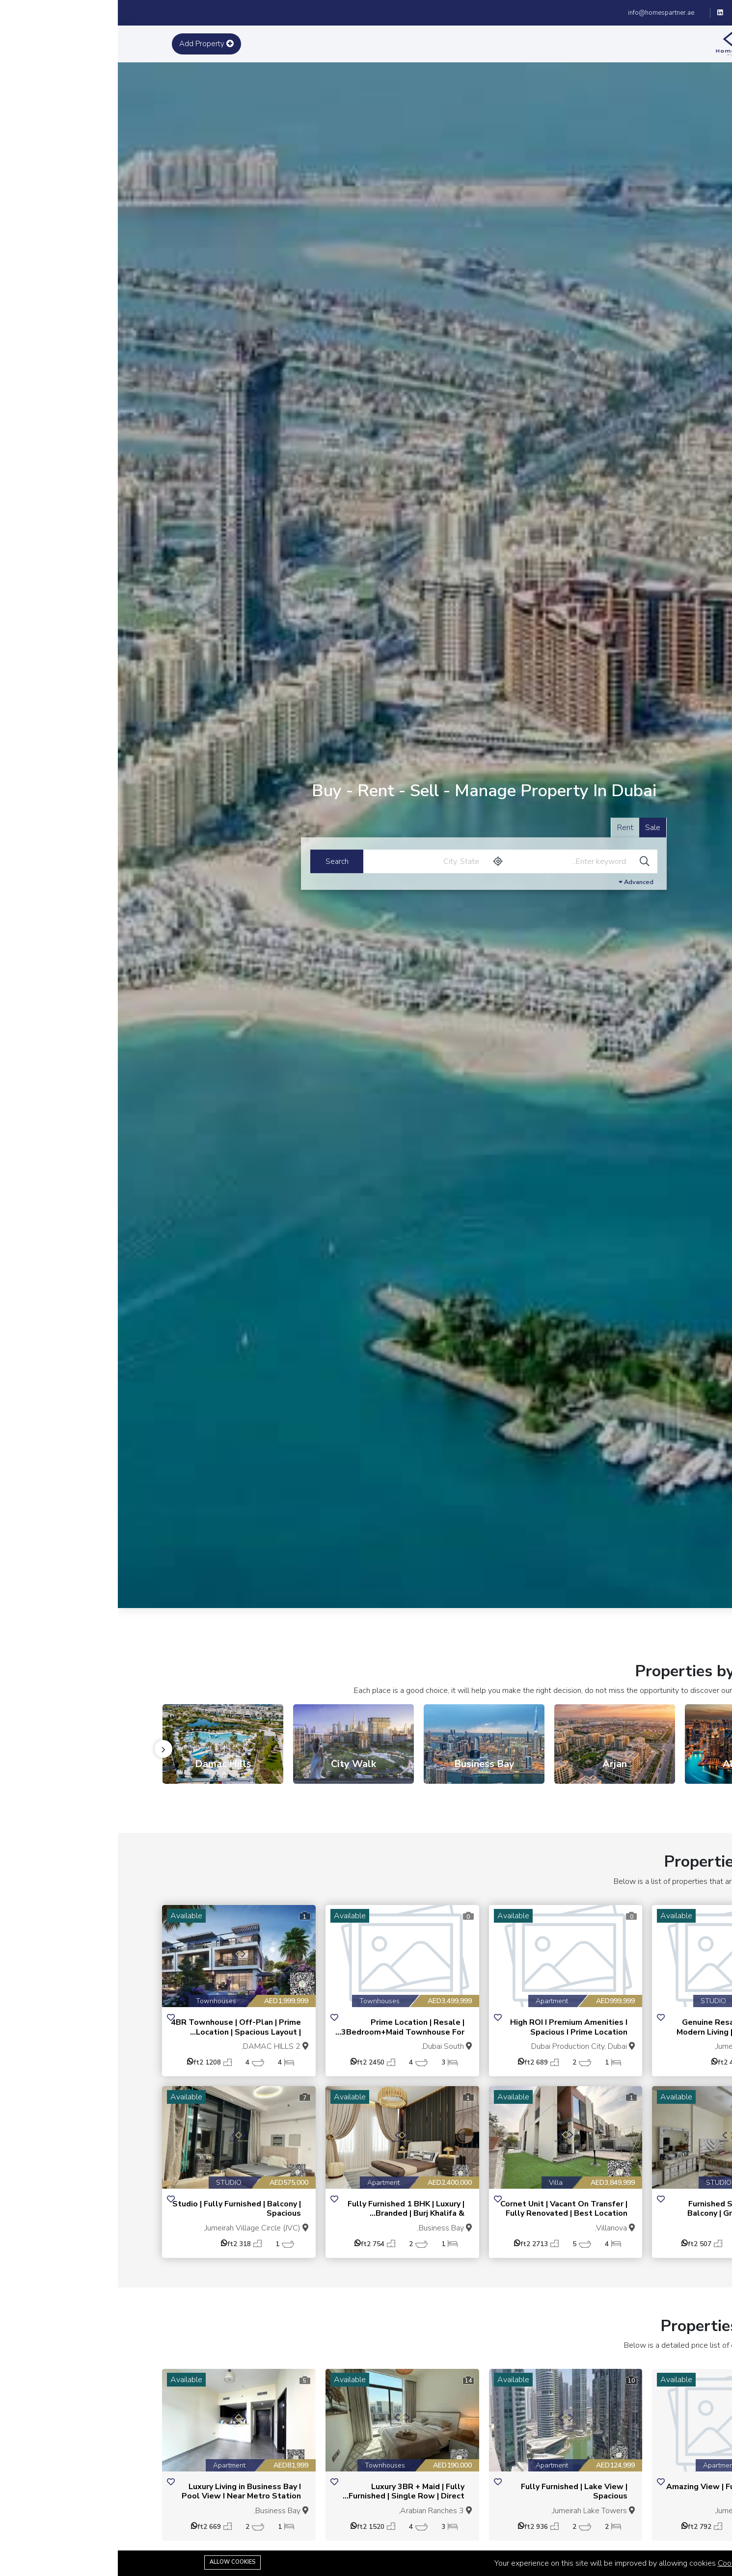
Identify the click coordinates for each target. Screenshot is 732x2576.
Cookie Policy (623, 2563)
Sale (534, 827)
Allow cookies (114, 2562)
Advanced (518, 882)
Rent (507, 827)
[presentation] (45, 1749)
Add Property (88, 44)
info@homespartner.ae (543, 12)
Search (219, 861)
